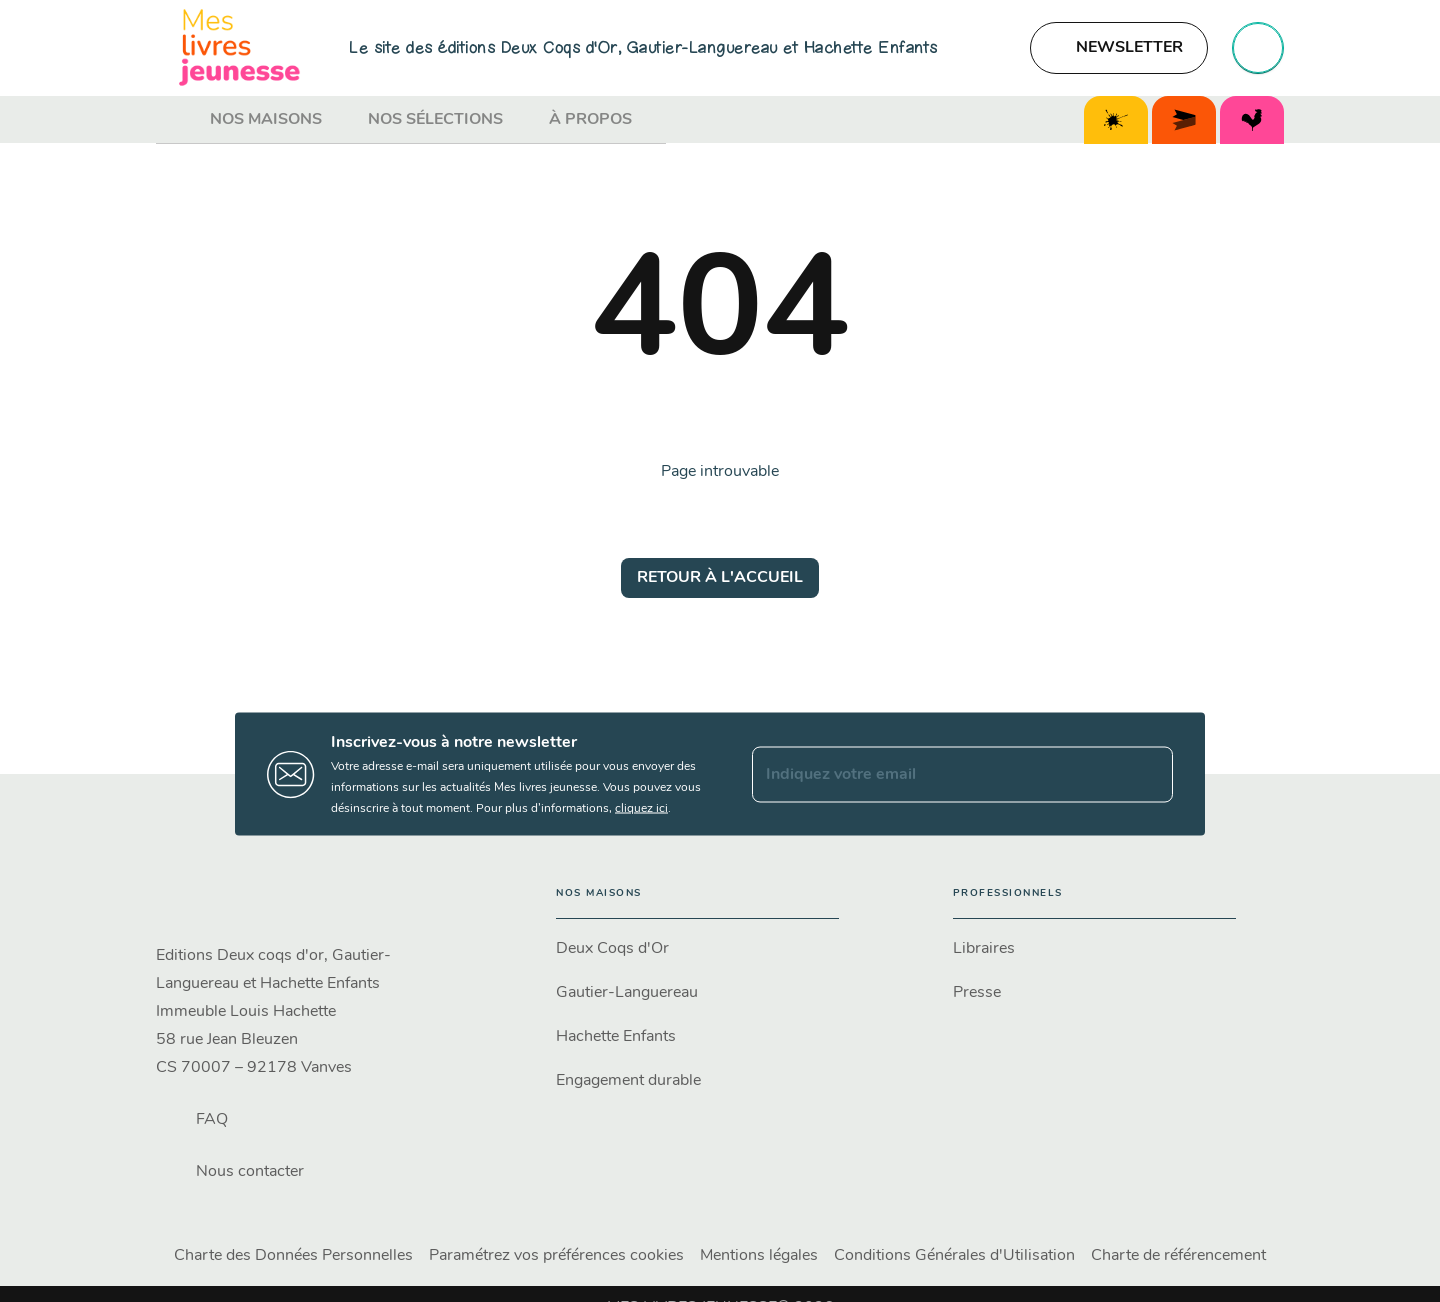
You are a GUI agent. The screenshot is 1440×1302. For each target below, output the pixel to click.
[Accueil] (240, 47)
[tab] (177, 120)
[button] (1119, 48)
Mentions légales (759, 1256)
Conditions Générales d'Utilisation (954, 1256)
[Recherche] (1258, 48)
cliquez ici (641, 809)
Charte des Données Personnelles (293, 1256)
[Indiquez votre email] (937, 774)
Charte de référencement (1178, 1256)
